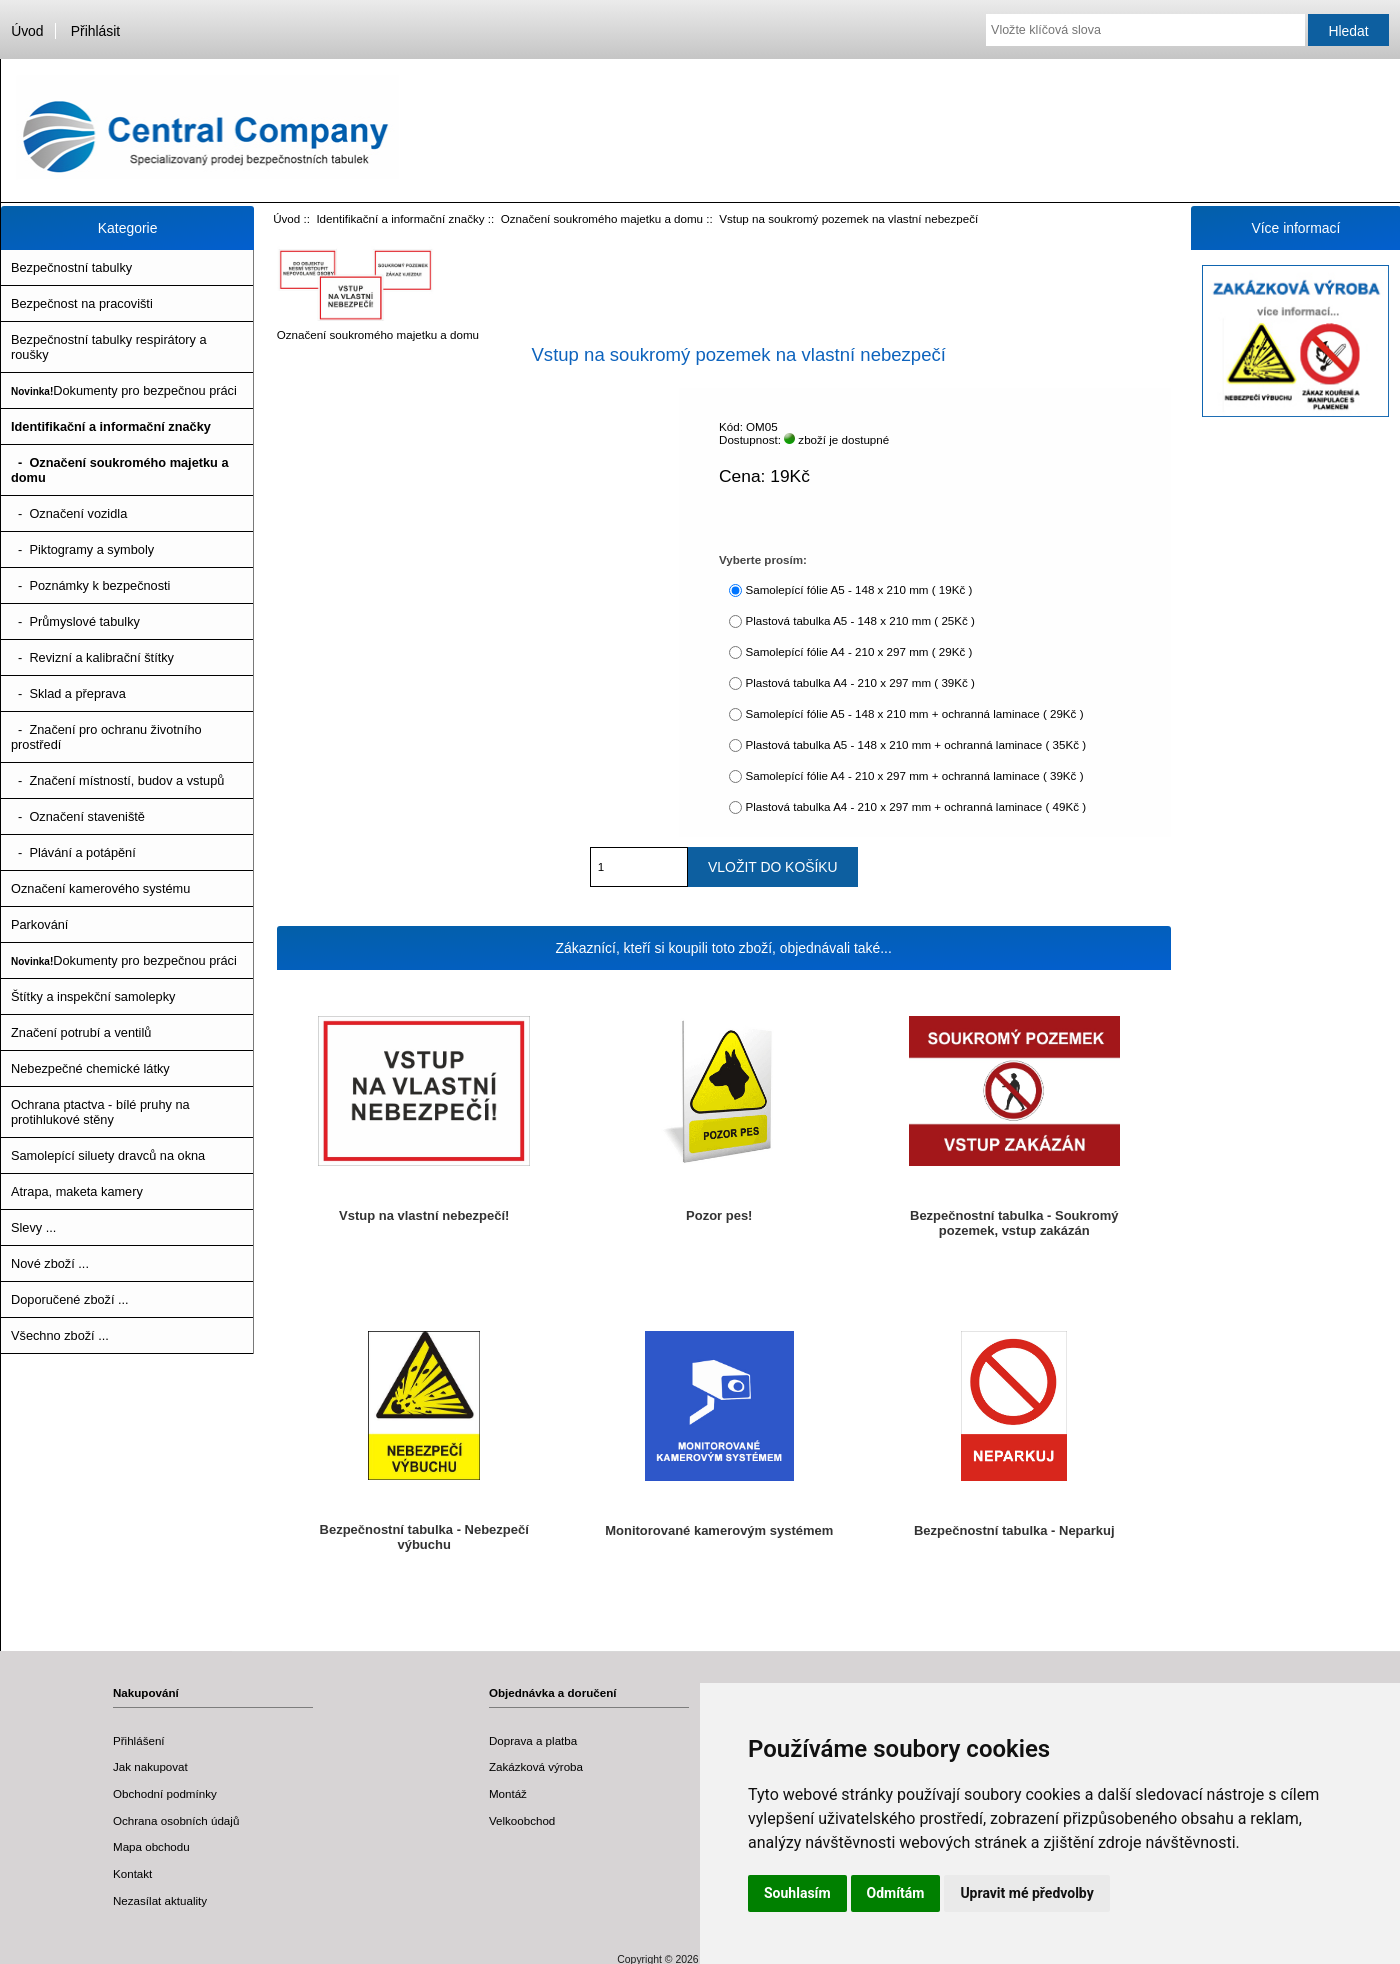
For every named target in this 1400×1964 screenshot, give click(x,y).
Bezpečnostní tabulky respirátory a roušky (109, 347)
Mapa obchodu (151, 1846)
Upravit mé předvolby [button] (1026, 1893)
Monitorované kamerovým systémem (719, 1530)
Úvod (27, 31)
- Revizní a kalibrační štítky (92, 657)
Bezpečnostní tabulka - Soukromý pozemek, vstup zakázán (1014, 1223)
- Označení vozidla (69, 513)
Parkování (39, 924)
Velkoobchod (522, 1820)
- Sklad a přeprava (68, 693)
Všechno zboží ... (60, 1335)
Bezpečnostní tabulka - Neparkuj (1014, 1530)
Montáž (508, 1793)
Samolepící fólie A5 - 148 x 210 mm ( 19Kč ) (858, 589)
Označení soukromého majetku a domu (602, 218)
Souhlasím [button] (797, 1893)
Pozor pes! (719, 1215)
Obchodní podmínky (165, 1793)
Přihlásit (95, 31)
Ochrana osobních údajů (176, 1820)
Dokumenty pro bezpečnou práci (124, 390)
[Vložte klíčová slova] (1145, 30)
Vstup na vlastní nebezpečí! (424, 1215)
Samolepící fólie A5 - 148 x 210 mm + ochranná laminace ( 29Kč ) (914, 713)
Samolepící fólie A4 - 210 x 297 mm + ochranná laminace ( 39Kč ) (914, 775)
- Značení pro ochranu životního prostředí (106, 737)
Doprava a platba (533, 1740)
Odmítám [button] (896, 1893)
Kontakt (132, 1873)
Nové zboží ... (50, 1263)
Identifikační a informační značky (400, 218)
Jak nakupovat (150, 1766)
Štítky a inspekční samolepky (93, 996)
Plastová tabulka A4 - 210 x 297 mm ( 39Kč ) (859, 682)
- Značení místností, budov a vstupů (117, 780)
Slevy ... (33, 1227)
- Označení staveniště (78, 816)
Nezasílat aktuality (160, 1900)
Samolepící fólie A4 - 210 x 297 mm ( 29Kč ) (858, 651)
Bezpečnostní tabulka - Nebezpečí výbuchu (424, 1537)
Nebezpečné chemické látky (90, 1068)
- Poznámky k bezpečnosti (90, 585)
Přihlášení (139, 1740)
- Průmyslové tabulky (75, 621)
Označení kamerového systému (100, 888)
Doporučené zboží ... (70, 1299)
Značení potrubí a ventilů (81, 1032)
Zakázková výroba (536, 1766)
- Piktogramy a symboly (82, 549)
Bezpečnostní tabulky (71, 267)
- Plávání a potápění (73, 852)
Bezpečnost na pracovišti (82, 303)
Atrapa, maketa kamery (77, 1191)
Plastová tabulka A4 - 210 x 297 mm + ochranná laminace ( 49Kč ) (915, 806)
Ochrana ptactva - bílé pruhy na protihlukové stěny (100, 1112)
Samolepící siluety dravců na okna (108, 1155)
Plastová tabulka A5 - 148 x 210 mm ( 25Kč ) (859, 620)
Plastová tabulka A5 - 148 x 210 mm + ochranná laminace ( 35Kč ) (915, 744)
